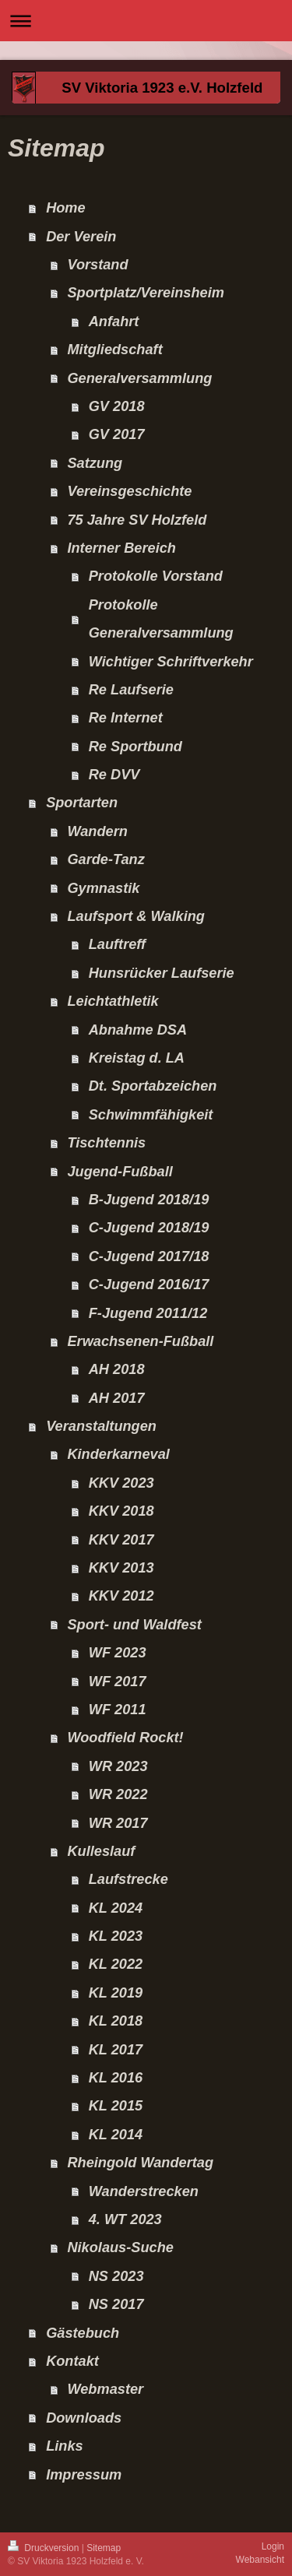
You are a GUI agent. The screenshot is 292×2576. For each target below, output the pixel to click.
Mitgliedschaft (114, 349)
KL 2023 (115, 1936)
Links (64, 2446)
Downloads (83, 2418)
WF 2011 (117, 1709)
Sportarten (82, 802)
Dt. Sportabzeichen (153, 1086)
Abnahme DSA (138, 1030)
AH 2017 (117, 1398)
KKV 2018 (121, 1511)
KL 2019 (115, 1993)
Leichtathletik (112, 1001)
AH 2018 (117, 1369)
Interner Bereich (121, 548)
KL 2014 (115, 2134)
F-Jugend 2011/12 (148, 1313)
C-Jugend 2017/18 (149, 1256)
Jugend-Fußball (119, 1171)
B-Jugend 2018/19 (149, 1199)
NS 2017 (116, 2304)
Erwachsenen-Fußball (140, 1341)
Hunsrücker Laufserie (161, 973)
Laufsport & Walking (136, 916)
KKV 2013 (121, 1568)
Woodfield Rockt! (125, 1737)
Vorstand (97, 264)
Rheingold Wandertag (140, 2162)
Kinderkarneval (118, 1454)
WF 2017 (117, 1681)
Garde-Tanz (105, 859)
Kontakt (72, 2361)
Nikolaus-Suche (120, 2247)
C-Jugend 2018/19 (149, 1227)
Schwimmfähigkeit (151, 1115)
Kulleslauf (101, 1851)
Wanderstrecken (144, 2191)
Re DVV (114, 774)
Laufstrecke (128, 1879)
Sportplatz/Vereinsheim (145, 292)
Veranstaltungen (101, 1426)
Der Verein (81, 236)
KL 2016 (115, 2078)
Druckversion (45, 2548)
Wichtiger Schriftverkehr (171, 661)
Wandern (97, 831)
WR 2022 (118, 1794)
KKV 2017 (121, 1540)
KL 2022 (115, 1964)
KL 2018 (115, 2021)
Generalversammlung (139, 378)
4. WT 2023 (125, 2219)
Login (273, 2546)
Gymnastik (103, 888)
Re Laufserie (131, 690)
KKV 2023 (121, 1483)
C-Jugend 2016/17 (149, 1284)
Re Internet (126, 718)
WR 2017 (118, 1823)
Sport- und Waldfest (134, 1624)
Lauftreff (117, 944)
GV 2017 (117, 434)
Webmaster (105, 2389)
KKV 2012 (121, 1596)
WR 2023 (118, 1766)
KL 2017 (115, 2050)
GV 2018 (117, 406)
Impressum (83, 2475)
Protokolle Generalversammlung (161, 619)
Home (66, 208)
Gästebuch (82, 2333)
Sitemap (103, 2548)
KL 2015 (115, 2106)
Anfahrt (114, 321)
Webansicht (260, 2559)
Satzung (94, 463)
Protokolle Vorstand (156, 576)
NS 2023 (116, 2276)
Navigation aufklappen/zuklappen (146, 20)
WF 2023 (117, 1653)
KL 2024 (115, 1908)
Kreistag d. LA (137, 1058)
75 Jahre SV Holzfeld (136, 520)
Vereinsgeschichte (129, 491)
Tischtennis (106, 1143)
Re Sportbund (135, 746)
